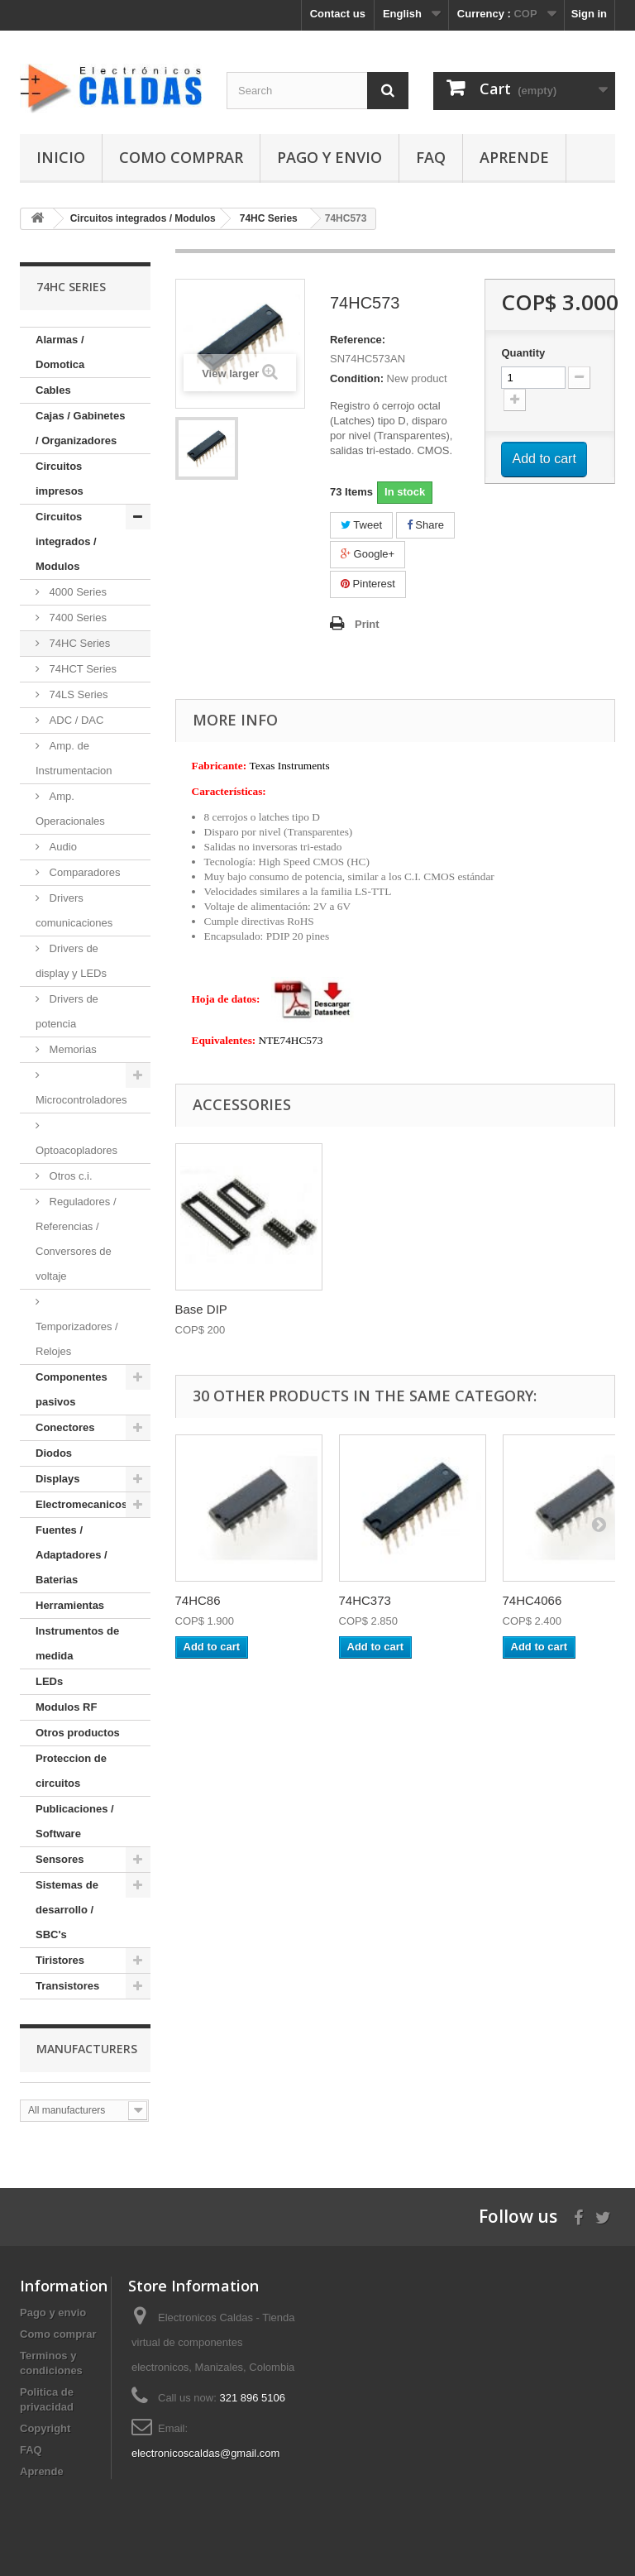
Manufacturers (86, 2048)
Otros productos (78, 1732)
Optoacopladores (76, 1150)
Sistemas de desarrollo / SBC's (67, 1910)
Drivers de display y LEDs (71, 960)
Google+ (367, 554)
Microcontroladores (81, 1100)
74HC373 (365, 1600)
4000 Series (76, 592)
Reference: (357, 339)
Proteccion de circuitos (71, 1770)
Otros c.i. (69, 1176)
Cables (53, 390)
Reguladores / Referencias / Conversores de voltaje (76, 1238)
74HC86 (198, 1600)
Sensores (60, 1859)
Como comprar (181, 157)
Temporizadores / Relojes (77, 1338)
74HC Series (78, 643)
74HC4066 (532, 1600)
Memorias (71, 1049)
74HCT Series (81, 669)
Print (367, 624)
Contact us (337, 13)
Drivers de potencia (67, 1011)
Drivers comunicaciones (74, 910)
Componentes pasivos (71, 1389)
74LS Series (76, 694)
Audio (61, 846)
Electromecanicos (81, 1504)
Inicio (60, 157)
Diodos (54, 1453)
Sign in (589, 13)
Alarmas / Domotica (60, 352)
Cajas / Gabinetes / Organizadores (80, 428)
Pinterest (368, 583)
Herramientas (70, 1605)
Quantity (523, 353)
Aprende (514, 157)
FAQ (431, 157)
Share (425, 525)
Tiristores (60, 1960)
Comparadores (83, 872)
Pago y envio (329, 157)
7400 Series (76, 617)
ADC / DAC (74, 720)
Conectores (65, 1427)
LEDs (49, 1681)
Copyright (45, 2428)
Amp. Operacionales (70, 808)
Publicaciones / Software (75, 1821)
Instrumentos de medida (77, 1643)
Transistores (67, 1986)
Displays (57, 1478)
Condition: (357, 378)
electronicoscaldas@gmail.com (205, 2453)
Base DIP (201, 1309)
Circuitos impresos (60, 478)
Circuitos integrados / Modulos (66, 541)
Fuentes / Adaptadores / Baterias (71, 1555)
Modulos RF (66, 1707)
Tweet (361, 525)
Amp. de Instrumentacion (74, 758)
